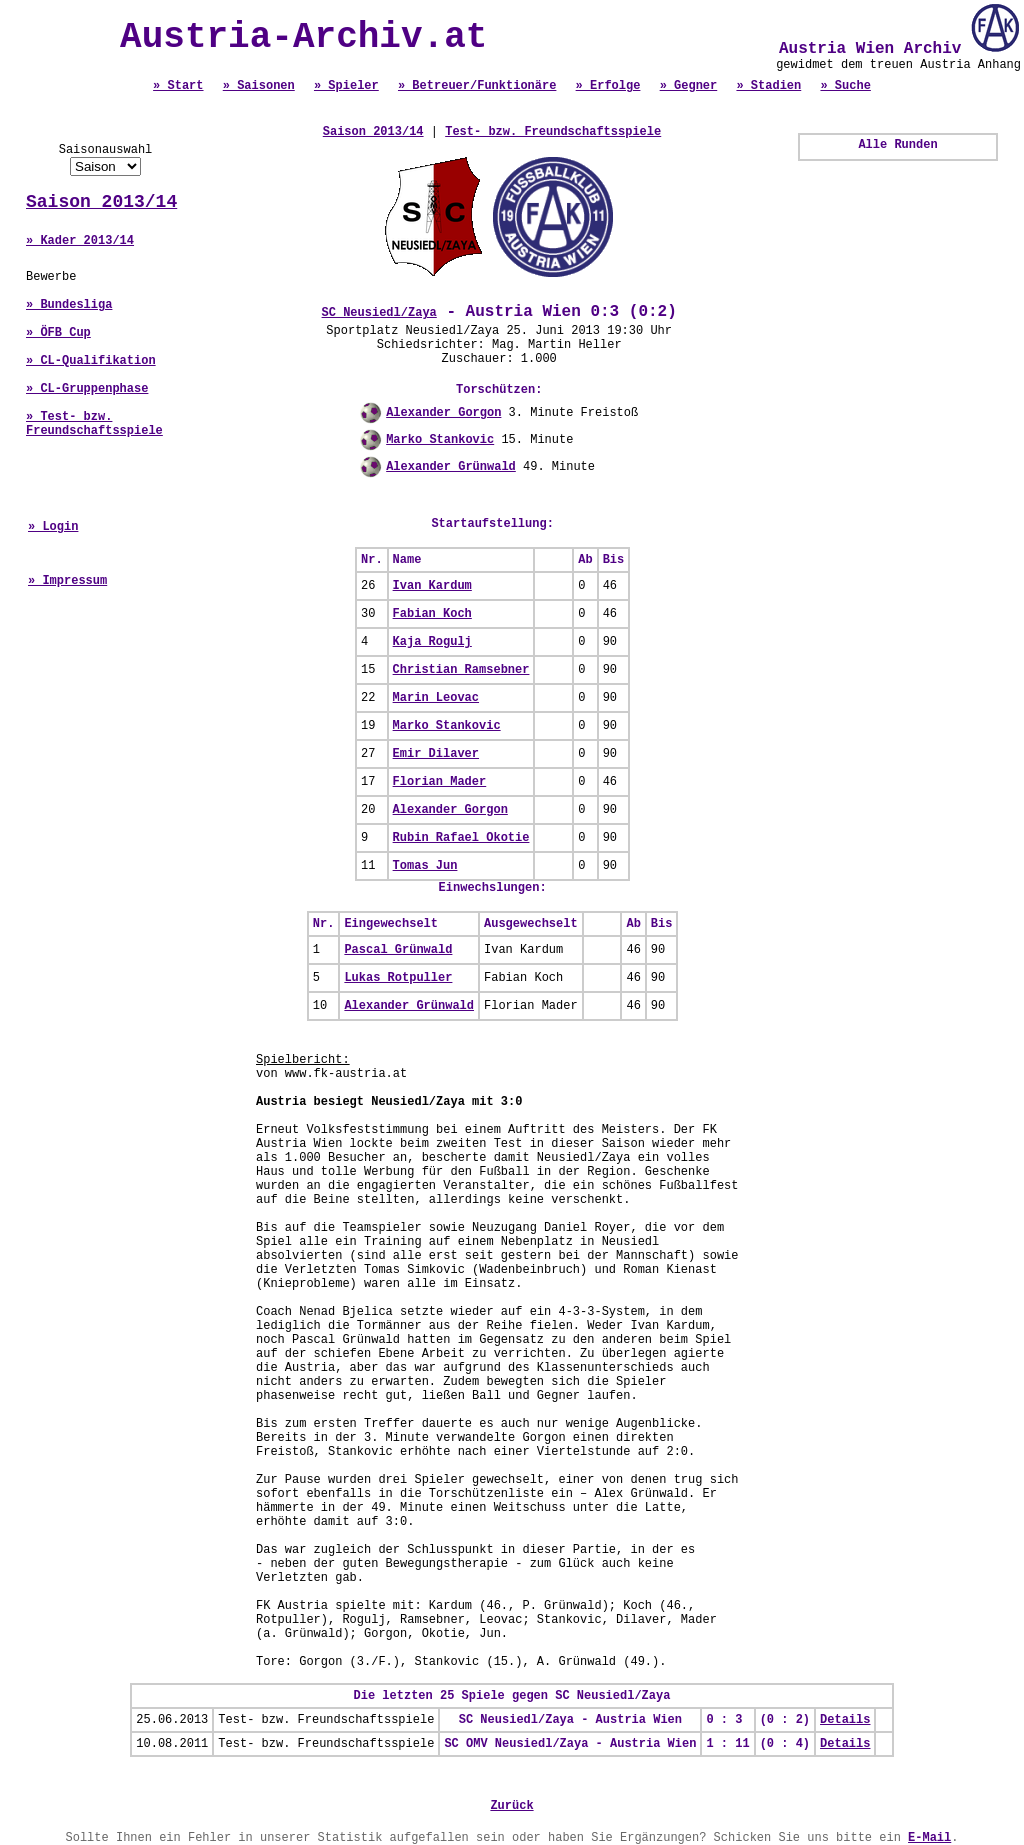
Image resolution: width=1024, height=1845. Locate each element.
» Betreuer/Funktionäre (477, 86)
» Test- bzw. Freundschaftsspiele (94, 424)
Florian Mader (440, 782)
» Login (53, 527)
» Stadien (768, 86)
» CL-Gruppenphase (87, 389)
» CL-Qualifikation (91, 361)
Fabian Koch (432, 614)
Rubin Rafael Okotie (461, 838)
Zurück (511, 1806)
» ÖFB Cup (58, 333)
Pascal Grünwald (398, 950)
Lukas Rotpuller (398, 978)
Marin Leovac (436, 698)
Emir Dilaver (436, 754)
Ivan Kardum (432, 586)
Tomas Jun (425, 866)
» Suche (845, 86)
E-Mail (929, 1838)
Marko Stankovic (440, 440)
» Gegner (689, 86)
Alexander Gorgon (443, 413)
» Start (178, 86)
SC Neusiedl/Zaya (379, 313)
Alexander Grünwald (451, 467)
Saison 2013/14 (101, 202)
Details (845, 1720)
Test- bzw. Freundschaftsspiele (553, 132)
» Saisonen (259, 86)
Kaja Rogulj (432, 642)
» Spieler (346, 86)
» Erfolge (608, 86)
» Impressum (67, 581)
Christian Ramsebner (461, 670)
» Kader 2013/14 (80, 241)
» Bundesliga (69, 305)
